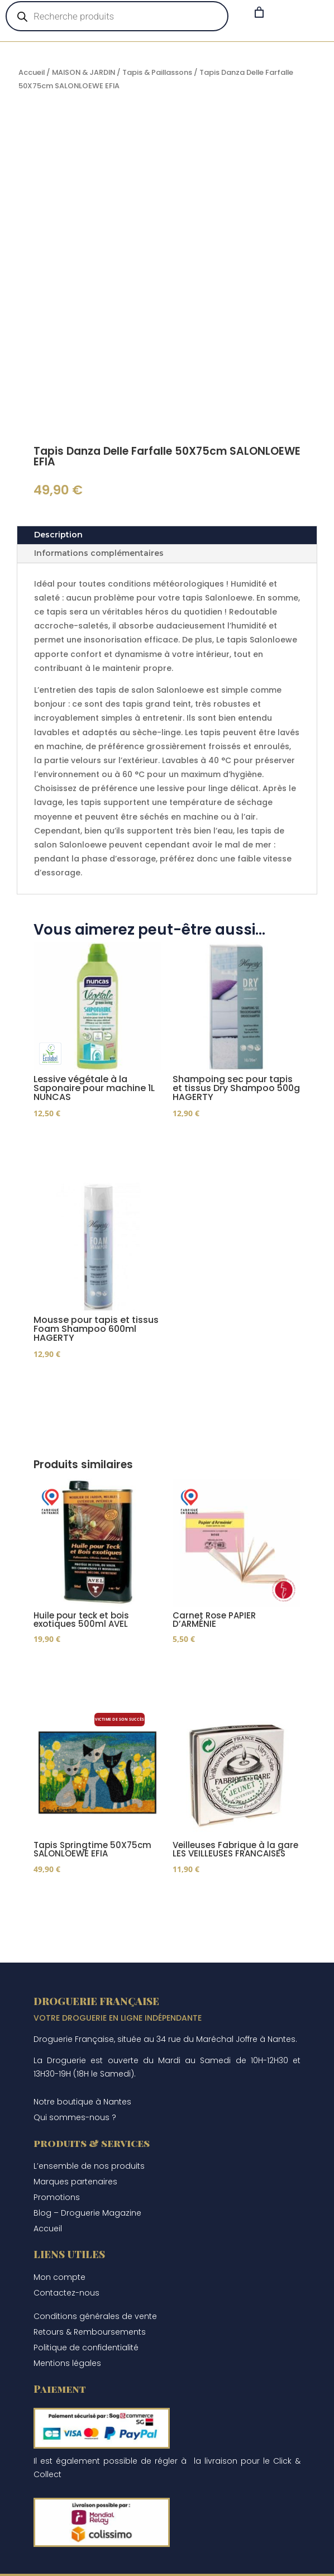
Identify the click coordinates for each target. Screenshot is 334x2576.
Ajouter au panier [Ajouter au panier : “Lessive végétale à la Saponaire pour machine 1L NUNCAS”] (90, 1145)
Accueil (31, 72)
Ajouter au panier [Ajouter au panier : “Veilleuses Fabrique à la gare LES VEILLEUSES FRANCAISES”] (229, 1908)
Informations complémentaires (99, 553)
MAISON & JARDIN (83, 72)
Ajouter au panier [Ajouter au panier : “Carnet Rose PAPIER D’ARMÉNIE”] (229, 1676)
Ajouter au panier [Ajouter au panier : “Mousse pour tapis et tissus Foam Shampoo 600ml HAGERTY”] (90, 1388)
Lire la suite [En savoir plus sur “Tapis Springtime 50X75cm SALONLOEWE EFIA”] (75, 1908)
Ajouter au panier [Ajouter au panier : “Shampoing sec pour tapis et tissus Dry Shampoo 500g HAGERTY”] (229, 1145)
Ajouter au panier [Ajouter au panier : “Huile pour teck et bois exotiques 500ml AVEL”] (90, 1676)
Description (58, 535)
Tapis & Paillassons (157, 72)
